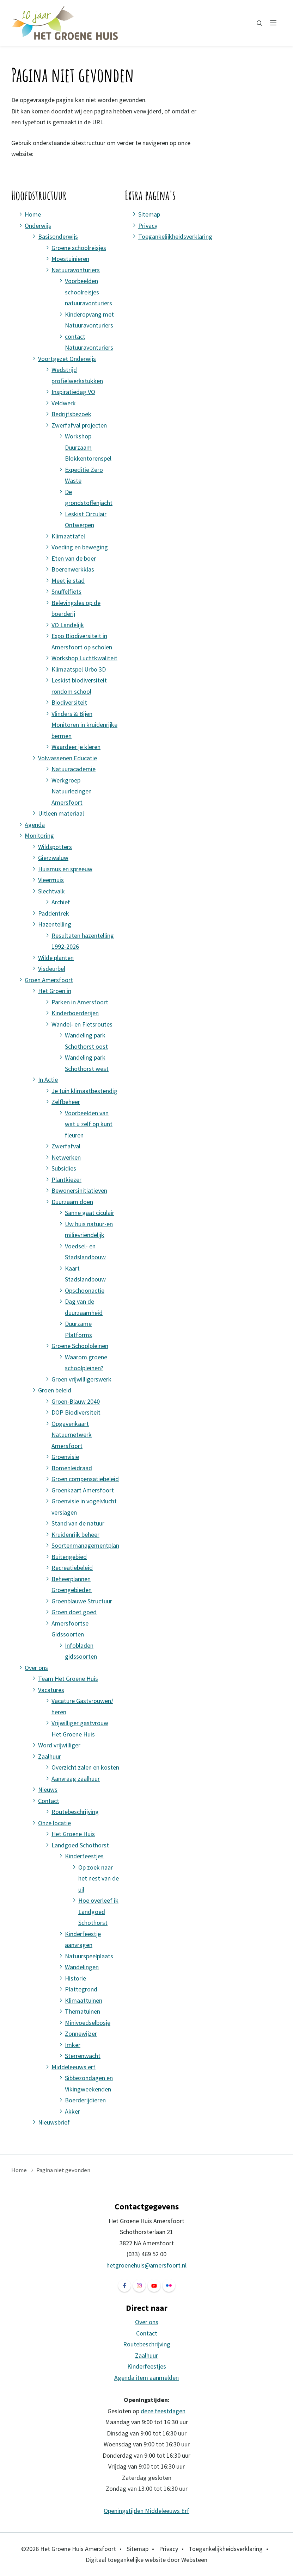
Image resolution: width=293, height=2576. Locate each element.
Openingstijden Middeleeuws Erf (146, 2511)
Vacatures (51, 1690)
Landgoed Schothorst (80, 1845)
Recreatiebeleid (72, 1568)
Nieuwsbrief (54, 2122)
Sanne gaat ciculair (89, 1213)
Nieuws (47, 1789)
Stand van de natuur (77, 1523)
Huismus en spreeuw (65, 869)
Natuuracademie (73, 769)
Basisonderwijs (58, 236)
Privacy (147, 226)
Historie (75, 1978)
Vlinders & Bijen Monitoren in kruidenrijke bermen (84, 725)
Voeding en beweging (79, 547)
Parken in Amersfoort (79, 1002)
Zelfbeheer (65, 1102)
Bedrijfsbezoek (71, 414)
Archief (60, 902)
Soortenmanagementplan (85, 1545)
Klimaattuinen (83, 2000)
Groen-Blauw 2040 (75, 1401)
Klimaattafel (68, 536)
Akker (72, 2111)
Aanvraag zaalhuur (75, 1778)
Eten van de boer (73, 558)
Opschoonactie (84, 1290)
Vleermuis (51, 880)
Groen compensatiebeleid (85, 1479)
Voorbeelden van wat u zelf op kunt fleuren (88, 1124)
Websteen (194, 2560)
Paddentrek (53, 913)
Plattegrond (81, 1989)
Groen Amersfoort (49, 980)
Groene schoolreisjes (78, 248)
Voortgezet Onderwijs (67, 359)
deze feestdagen (163, 2411)
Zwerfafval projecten (79, 425)
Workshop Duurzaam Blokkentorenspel (88, 447)
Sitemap (149, 214)
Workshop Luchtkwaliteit (84, 658)
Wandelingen (82, 1967)
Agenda (35, 825)
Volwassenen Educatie (67, 758)
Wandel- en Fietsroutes (81, 1024)
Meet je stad (68, 580)
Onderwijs (38, 226)
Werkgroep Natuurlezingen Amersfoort (71, 791)
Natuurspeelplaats (89, 1956)
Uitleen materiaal (61, 813)
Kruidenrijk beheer (75, 1534)
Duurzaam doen (72, 1202)
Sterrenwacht (82, 2056)
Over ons (36, 1668)
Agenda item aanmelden (146, 2378)
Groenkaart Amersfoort (82, 1490)
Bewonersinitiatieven (79, 1190)
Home (33, 214)
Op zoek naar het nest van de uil (98, 1878)
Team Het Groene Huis (68, 1678)
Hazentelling (54, 924)
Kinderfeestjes (84, 1856)
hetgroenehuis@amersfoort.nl (146, 2265)
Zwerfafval (65, 1146)
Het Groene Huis (73, 1834)
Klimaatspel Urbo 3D (78, 669)
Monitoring (39, 835)
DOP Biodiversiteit (75, 1412)
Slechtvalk (51, 891)
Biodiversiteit (69, 702)
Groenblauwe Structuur (81, 1601)
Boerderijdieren (85, 2100)
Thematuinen (82, 2011)
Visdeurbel (51, 969)
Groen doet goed (74, 1612)
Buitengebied (69, 1557)
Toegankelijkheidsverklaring (175, 236)
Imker (72, 2045)
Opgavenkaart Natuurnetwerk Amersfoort (71, 1435)
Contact (48, 1801)
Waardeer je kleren (75, 747)
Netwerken (66, 1157)
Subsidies (63, 1168)
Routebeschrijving (75, 1812)
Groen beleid (54, 1390)
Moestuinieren (70, 259)
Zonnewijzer (81, 2033)
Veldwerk (63, 403)
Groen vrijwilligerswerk (81, 1379)
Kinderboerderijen (75, 1013)
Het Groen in (54, 991)
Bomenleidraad (71, 1468)
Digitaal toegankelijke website (126, 2560)
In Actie (48, 1079)
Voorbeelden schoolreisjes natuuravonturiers (88, 292)
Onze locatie (54, 1823)
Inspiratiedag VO (73, 392)
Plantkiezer (66, 1179)
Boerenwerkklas (72, 569)
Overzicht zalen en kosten (85, 1767)
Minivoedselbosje (87, 2023)
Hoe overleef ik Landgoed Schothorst (98, 1911)
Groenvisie (65, 1457)
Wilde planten (56, 958)
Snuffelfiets (66, 591)
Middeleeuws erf (73, 2067)
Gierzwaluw (53, 858)
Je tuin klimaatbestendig (84, 1091)
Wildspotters (55, 847)
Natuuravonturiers (75, 270)
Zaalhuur (49, 1756)
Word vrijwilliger (59, 1745)
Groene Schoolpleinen (79, 1346)
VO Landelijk (67, 625)
